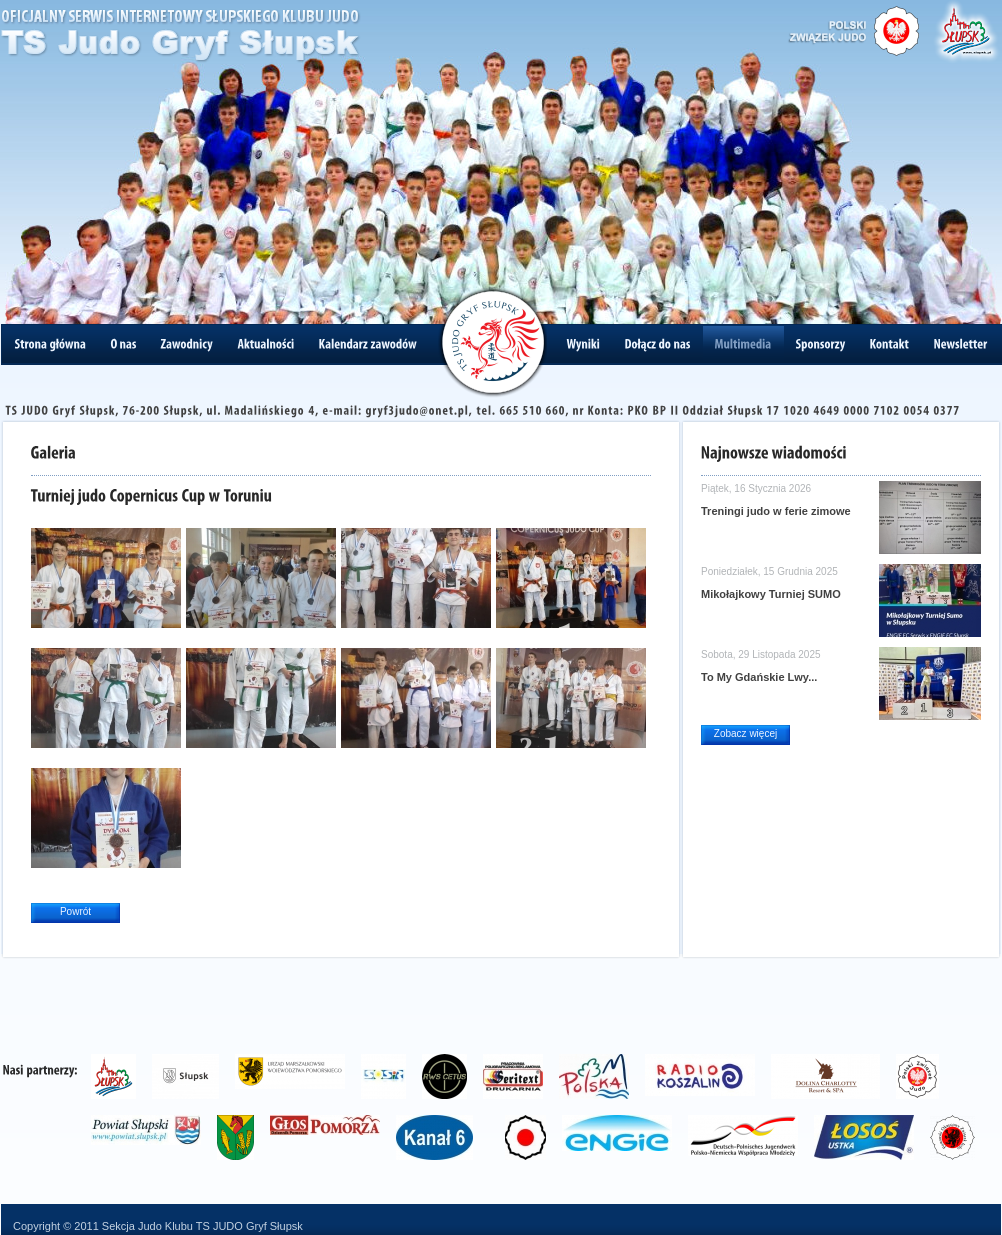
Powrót (75, 911)
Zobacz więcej (745, 733)
